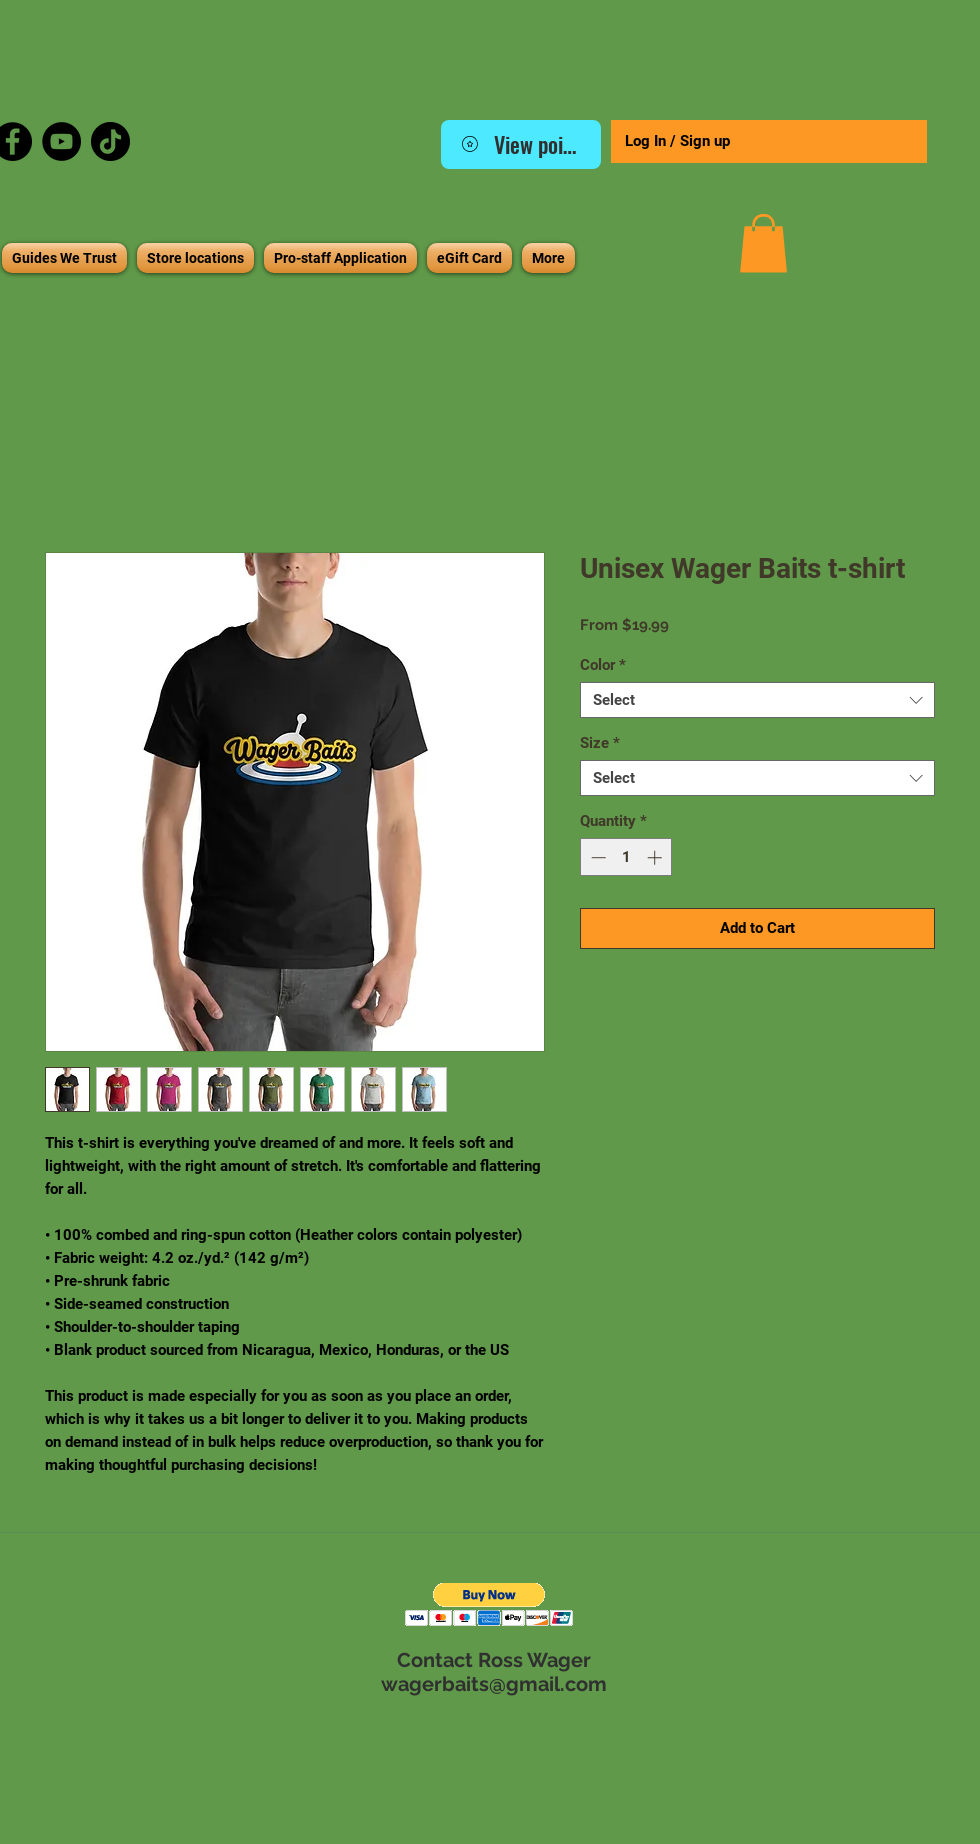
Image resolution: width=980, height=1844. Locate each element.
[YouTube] (61, 141)
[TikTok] (110, 141)
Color (603, 665)
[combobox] (757, 700)
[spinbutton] (626, 857)
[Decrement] (596, 857)
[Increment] (656, 857)
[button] (763, 243)
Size (600, 743)
